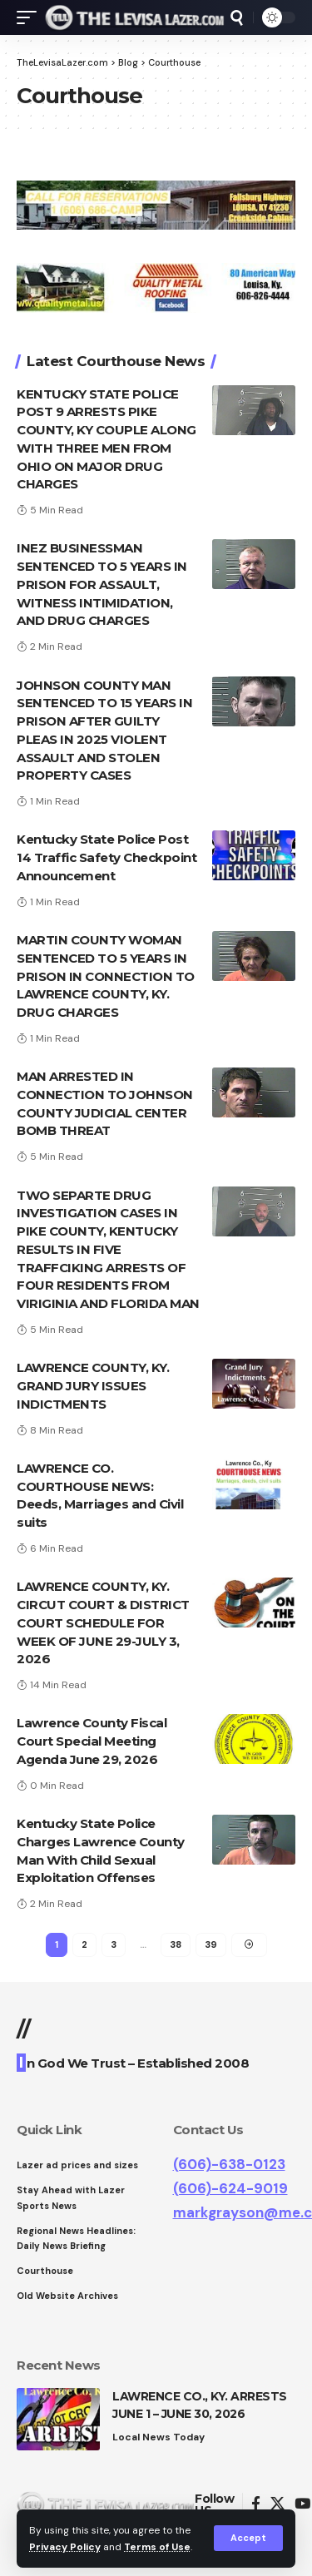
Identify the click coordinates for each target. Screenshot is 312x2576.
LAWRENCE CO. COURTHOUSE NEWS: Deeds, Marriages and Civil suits (100, 1495)
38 (175, 1944)
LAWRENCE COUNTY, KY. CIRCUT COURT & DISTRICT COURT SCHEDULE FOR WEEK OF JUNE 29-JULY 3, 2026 (103, 1622)
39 (211, 1944)
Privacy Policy (65, 2547)
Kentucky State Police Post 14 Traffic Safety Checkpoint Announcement (106, 857)
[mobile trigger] (31, 17)
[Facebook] (256, 2504)
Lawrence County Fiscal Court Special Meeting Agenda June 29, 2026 (91, 1741)
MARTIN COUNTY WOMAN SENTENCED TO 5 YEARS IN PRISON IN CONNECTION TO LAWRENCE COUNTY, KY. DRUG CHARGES (106, 976)
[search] (237, 18)
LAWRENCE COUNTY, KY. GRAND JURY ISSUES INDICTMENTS (93, 1386)
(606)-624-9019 (230, 2188)
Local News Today (158, 2437)
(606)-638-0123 (229, 2164)
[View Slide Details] (156, 205)
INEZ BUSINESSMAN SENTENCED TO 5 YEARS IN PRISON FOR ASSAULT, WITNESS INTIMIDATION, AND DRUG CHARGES (102, 584)
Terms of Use (157, 2547)
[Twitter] (277, 2504)
